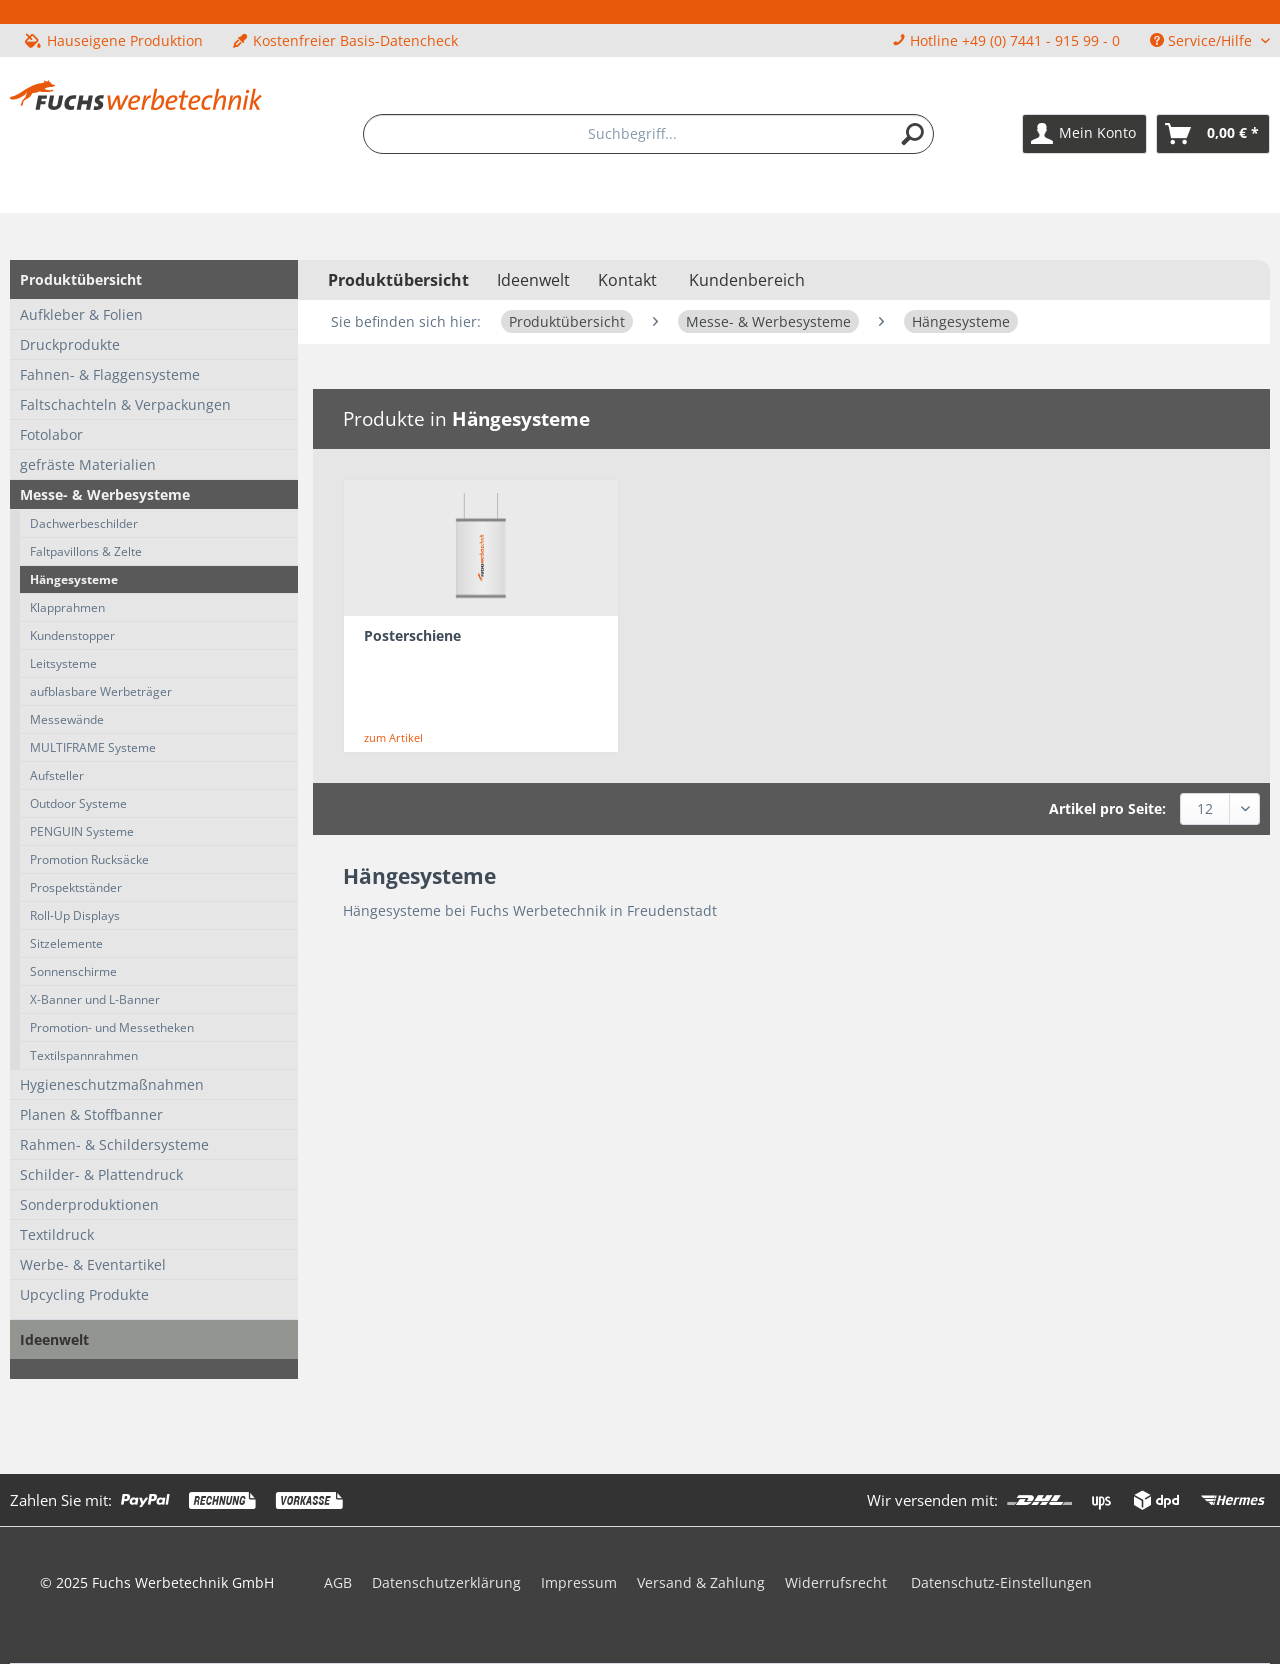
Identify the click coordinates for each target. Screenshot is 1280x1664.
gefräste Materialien (88, 464)
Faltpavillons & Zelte (86, 551)
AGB (338, 1582)
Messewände (67, 719)
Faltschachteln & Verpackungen (125, 404)
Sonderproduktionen (89, 1204)
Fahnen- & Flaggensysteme (110, 374)
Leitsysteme (63, 663)
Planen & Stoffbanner (91, 1114)
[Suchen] (913, 134)
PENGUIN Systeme (82, 831)
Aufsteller (57, 775)
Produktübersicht (81, 279)
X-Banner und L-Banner (95, 999)
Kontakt (627, 280)
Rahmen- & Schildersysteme (114, 1144)
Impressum (579, 1582)
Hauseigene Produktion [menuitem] (114, 40)
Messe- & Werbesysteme (105, 494)
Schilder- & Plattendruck (101, 1174)
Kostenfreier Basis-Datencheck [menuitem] (345, 40)
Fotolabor (51, 434)
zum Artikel (393, 737)
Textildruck (57, 1234)
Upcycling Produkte (84, 1294)
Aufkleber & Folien (81, 314)
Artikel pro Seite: (1107, 808)
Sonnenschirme (73, 971)
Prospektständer (76, 887)
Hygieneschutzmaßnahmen (112, 1084)
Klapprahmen (67, 607)
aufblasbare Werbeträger (101, 691)
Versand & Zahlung (701, 1582)
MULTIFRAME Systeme (93, 747)
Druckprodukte (70, 344)
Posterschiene (412, 635)
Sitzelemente (66, 943)
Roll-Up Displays (75, 915)
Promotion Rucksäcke (89, 859)
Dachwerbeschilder (84, 523)
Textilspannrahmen (84, 1055)
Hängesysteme (74, 579)
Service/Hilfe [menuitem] (1203, 40)
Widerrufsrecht (836, 1582)
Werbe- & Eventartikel (93, 1264)
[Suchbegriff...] (649, 134)
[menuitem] (649, 134)
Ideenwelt (54, 1339)
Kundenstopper (72, 635)
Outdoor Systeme (78, 803)
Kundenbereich (747, 280)
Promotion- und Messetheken (112, 1027)
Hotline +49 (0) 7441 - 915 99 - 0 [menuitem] (1006, 40)
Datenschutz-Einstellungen (1001, 1582)
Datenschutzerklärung (446, 1582)
